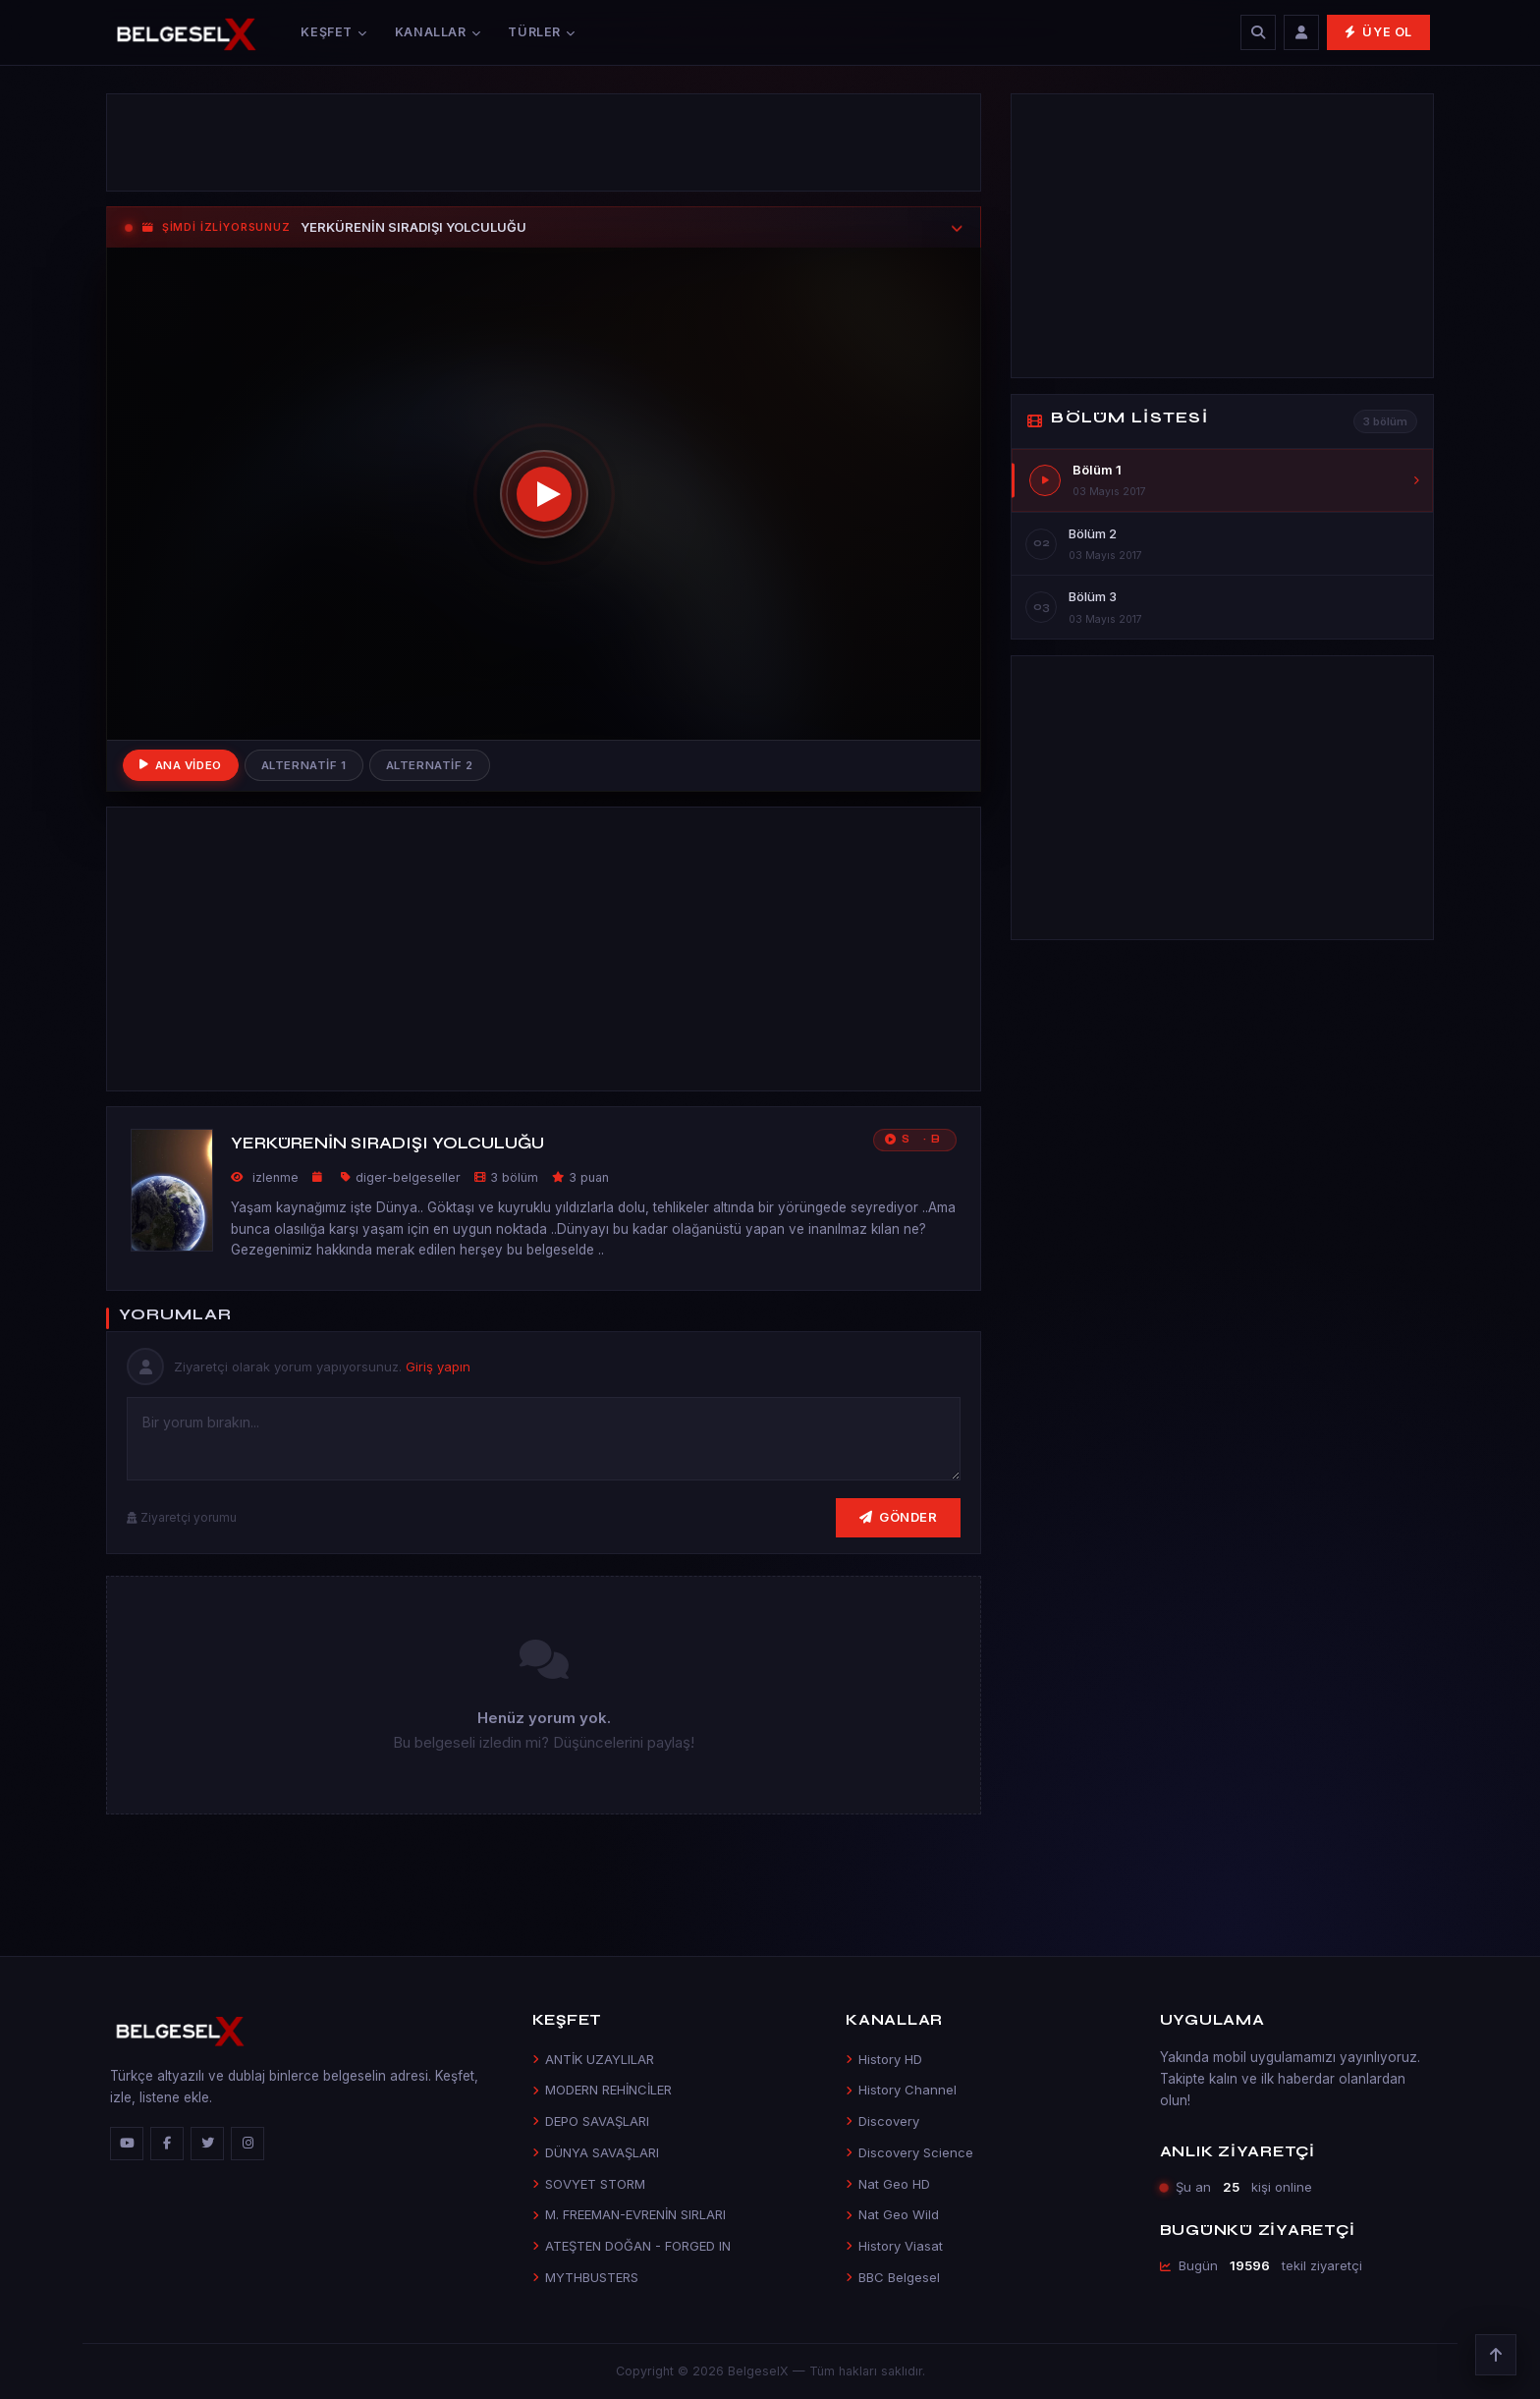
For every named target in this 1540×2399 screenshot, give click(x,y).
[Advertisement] (543, 142)
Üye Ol (1378, 32)
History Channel (901, 2089)
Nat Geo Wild (892, 2214)
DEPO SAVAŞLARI (590, 2121)
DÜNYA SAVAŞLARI (595, 2152)
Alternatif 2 (429, 765)
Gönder (898, 1517)
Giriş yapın (438, 1366)
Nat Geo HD (888, 2184)
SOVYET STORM (588, 2184)
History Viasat (894, 2246)
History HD (884, 2059)
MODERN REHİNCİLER (602, 2089)
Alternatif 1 (304, 765)
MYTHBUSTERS (585, 2277)
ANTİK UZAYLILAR (593, 2059)
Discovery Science (909, 2152)
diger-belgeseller (408, 1177)
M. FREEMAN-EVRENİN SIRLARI (629, 2214)
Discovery (882, 2121)
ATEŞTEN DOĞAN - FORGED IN (631, 2246)
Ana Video (180, 765)
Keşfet (333, 32)
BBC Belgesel (893, 2277)
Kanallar (438, 32)
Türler (541, 32)
